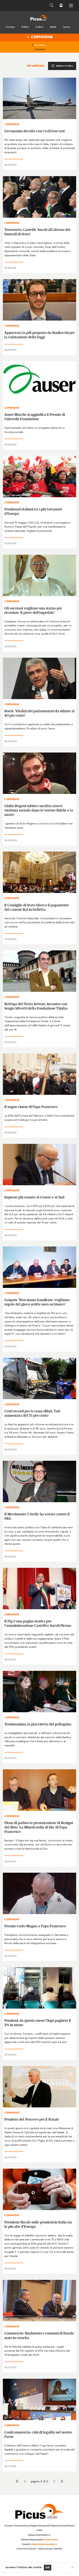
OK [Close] (48, 2567)
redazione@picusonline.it (43, 2544)
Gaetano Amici (50, 2539)
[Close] (72, 2567)
